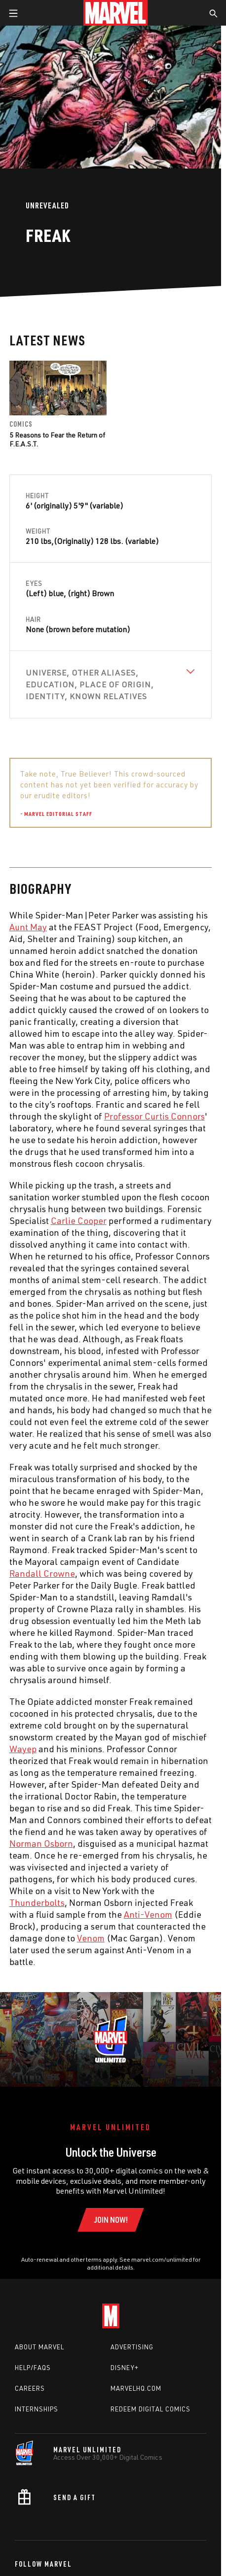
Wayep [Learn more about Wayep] (23, 1748)
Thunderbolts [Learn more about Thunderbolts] (37, 1902)
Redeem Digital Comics (150, 2409)
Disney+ (125, 2368)
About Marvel (39, 2347)
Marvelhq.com (136, 2388)
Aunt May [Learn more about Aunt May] (28, 926)
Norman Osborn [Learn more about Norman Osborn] (41, 1843)
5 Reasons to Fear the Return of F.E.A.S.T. (57, 439)
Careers (30, 2388)
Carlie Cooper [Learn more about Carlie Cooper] (79, 1220)
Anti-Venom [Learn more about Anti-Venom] (148, 1914)
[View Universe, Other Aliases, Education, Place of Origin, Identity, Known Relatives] (111, 684)
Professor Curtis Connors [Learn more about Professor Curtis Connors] (154, 1116)
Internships (36, 2409)
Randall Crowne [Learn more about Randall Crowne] (42, 1573)
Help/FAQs (33, 2368)
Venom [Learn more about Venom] (91, 1937)
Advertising (132, 2347)
